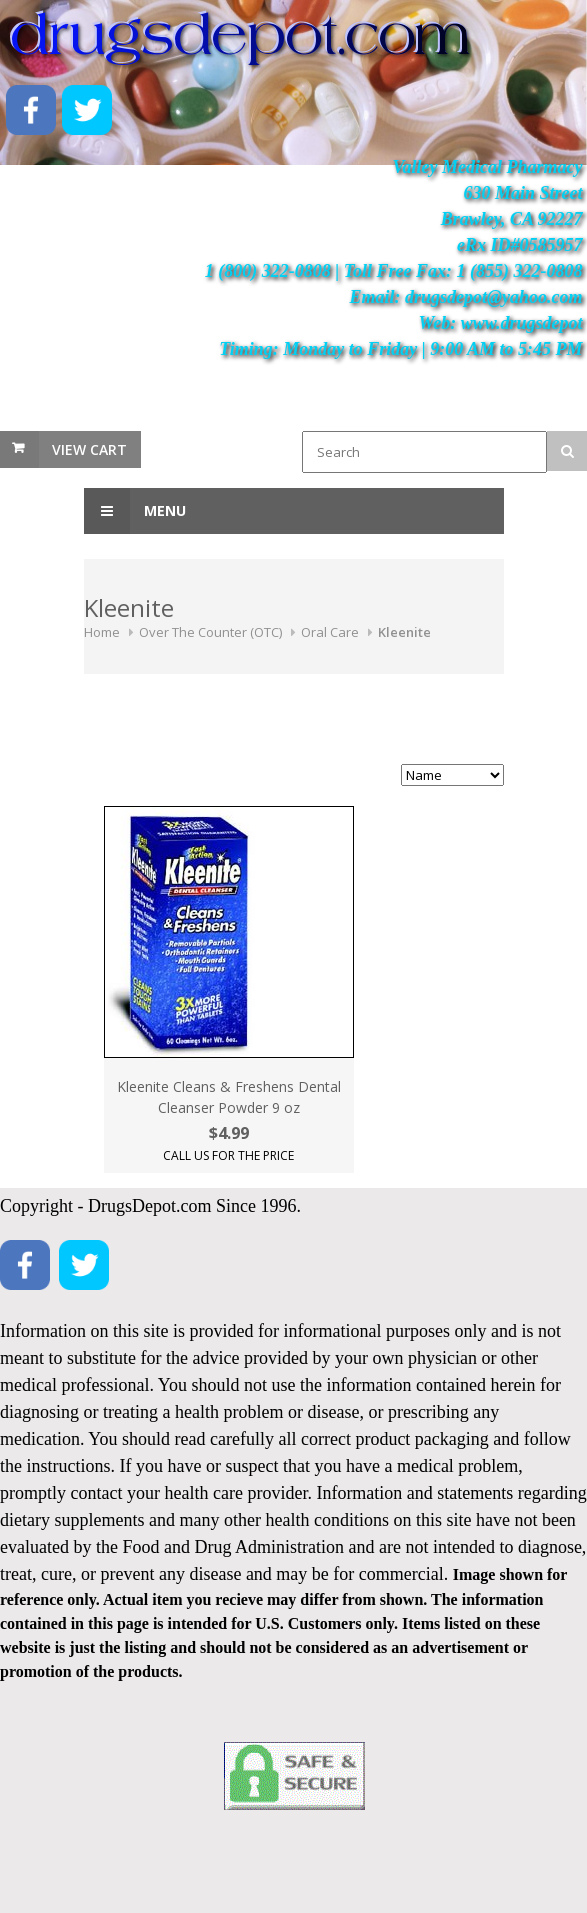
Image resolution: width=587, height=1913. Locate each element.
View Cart (89, 449)
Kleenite (404, 632)
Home (102, 632)
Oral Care (330, 632)
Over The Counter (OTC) (210, 632)
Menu (135, 511)
